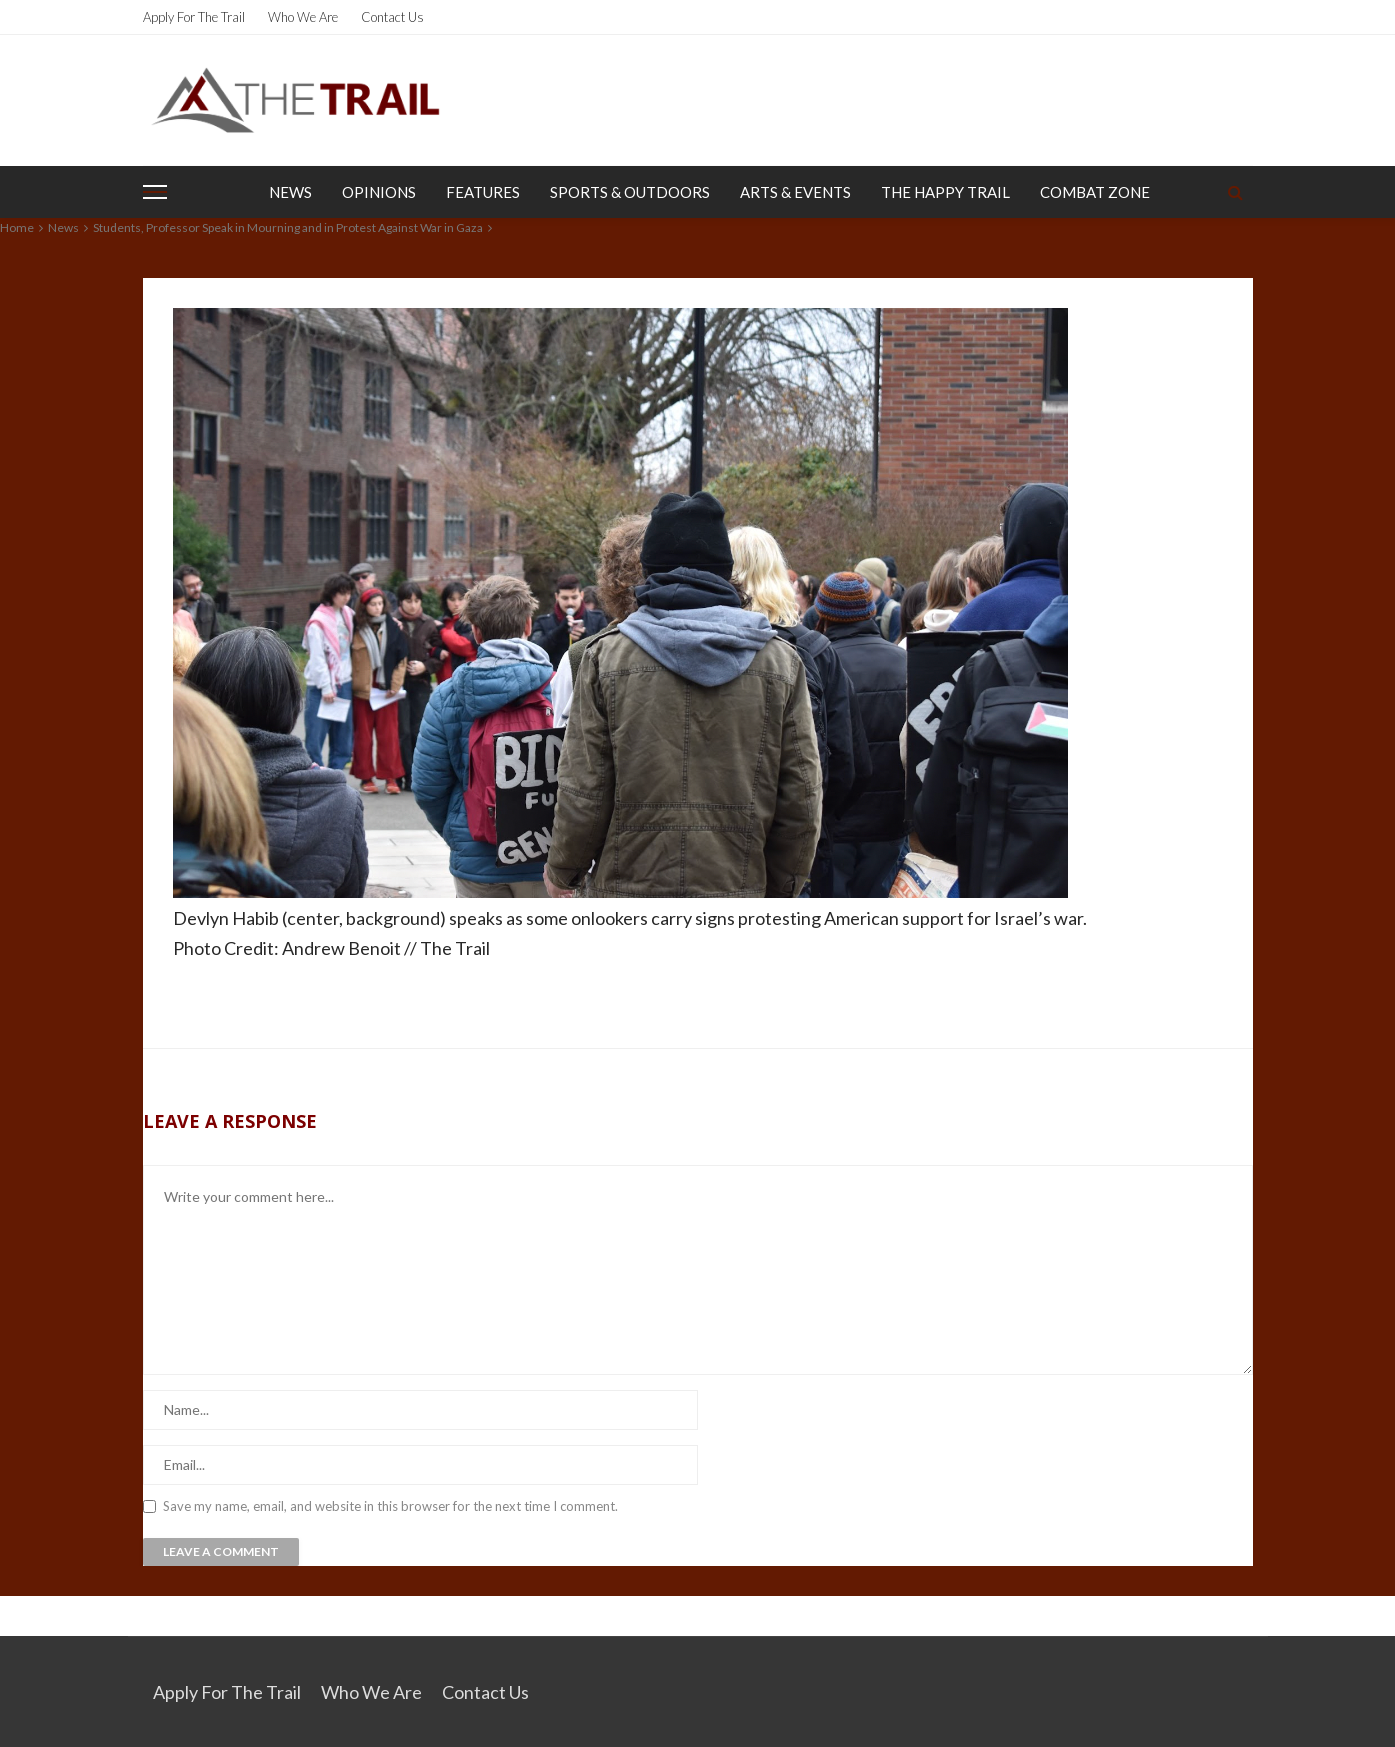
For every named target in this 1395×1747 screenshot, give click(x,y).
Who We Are (303, 17)
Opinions (379, 192)
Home (17, 227)
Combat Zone (1095, 192)
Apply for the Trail (194, 17)
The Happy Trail (945, 192)
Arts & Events (795, 192)
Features (483, 192)
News (290, 192)
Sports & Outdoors (630, 192)
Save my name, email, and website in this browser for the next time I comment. (390, 1506)
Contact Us (392, 17)
